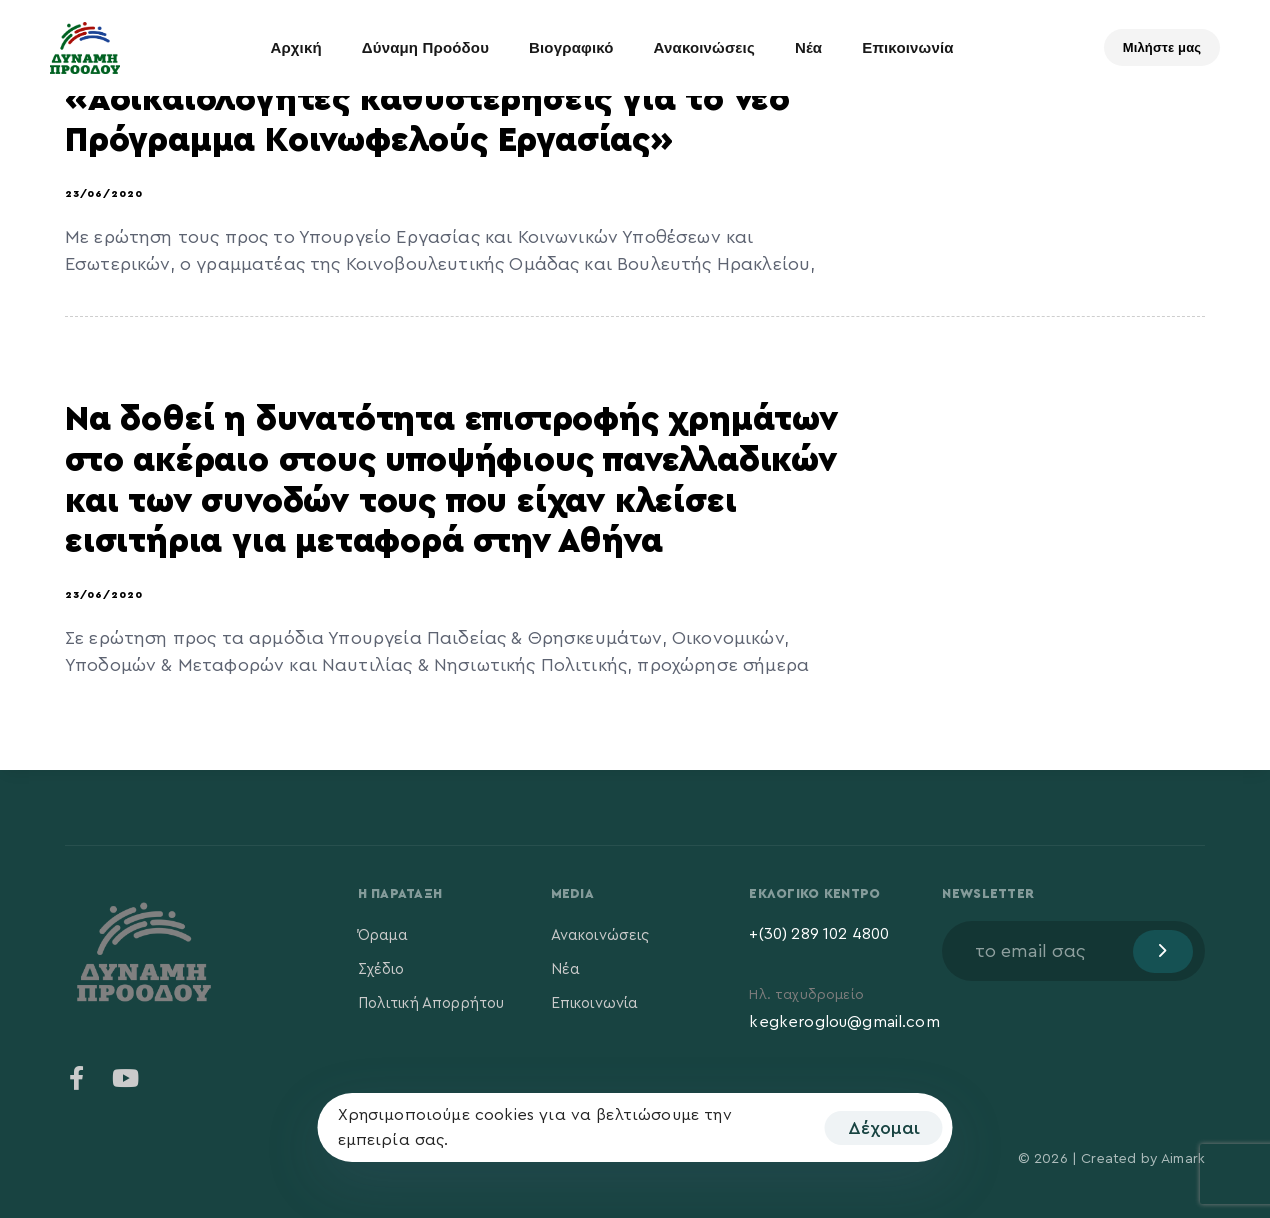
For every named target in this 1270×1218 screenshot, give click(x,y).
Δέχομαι (884, 1128)
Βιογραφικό (571, 47)
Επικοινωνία (907, 47)
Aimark (1183, 1159)
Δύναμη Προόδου (425, 47)
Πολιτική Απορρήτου (431, 1003)
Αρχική (295, 47)
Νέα (808, 47)
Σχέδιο (381, 969)
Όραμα (383, 935)
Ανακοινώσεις (704, 47)
